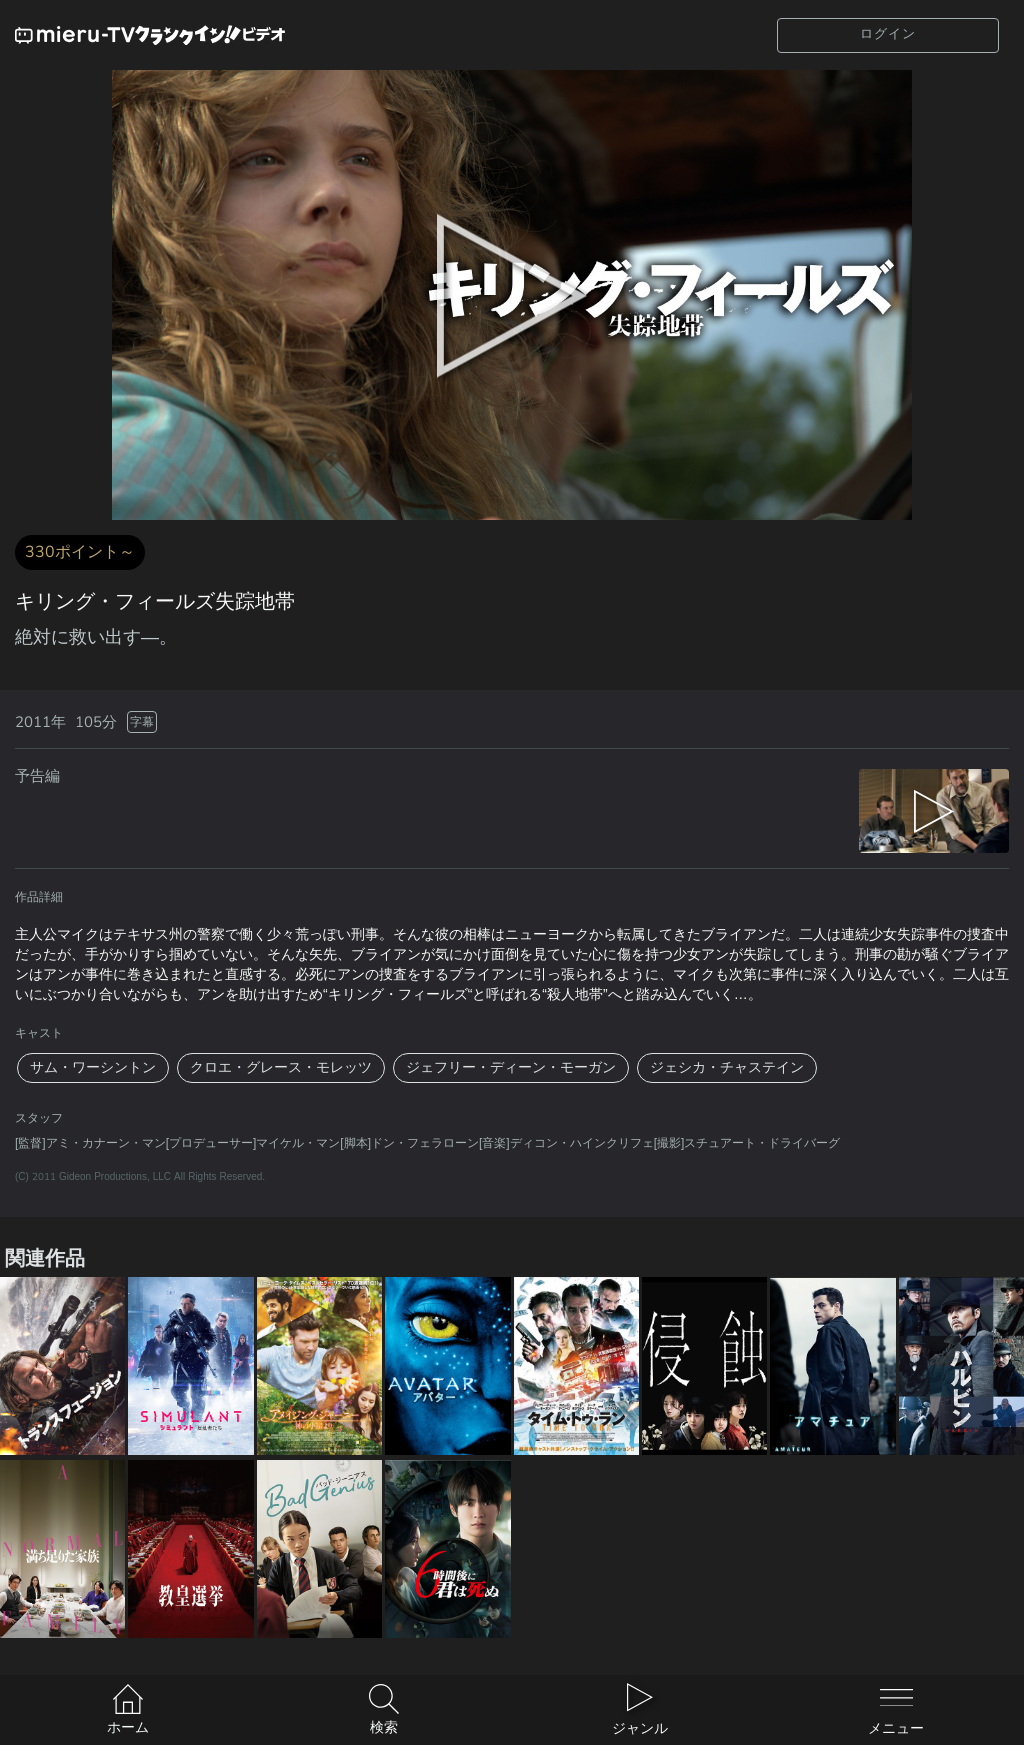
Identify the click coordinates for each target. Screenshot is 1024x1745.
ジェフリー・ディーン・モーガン (511, 1067)
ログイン (888, 34)
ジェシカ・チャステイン (727, 1067)
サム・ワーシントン (93, 1067)
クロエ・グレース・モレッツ (281, 1067)
